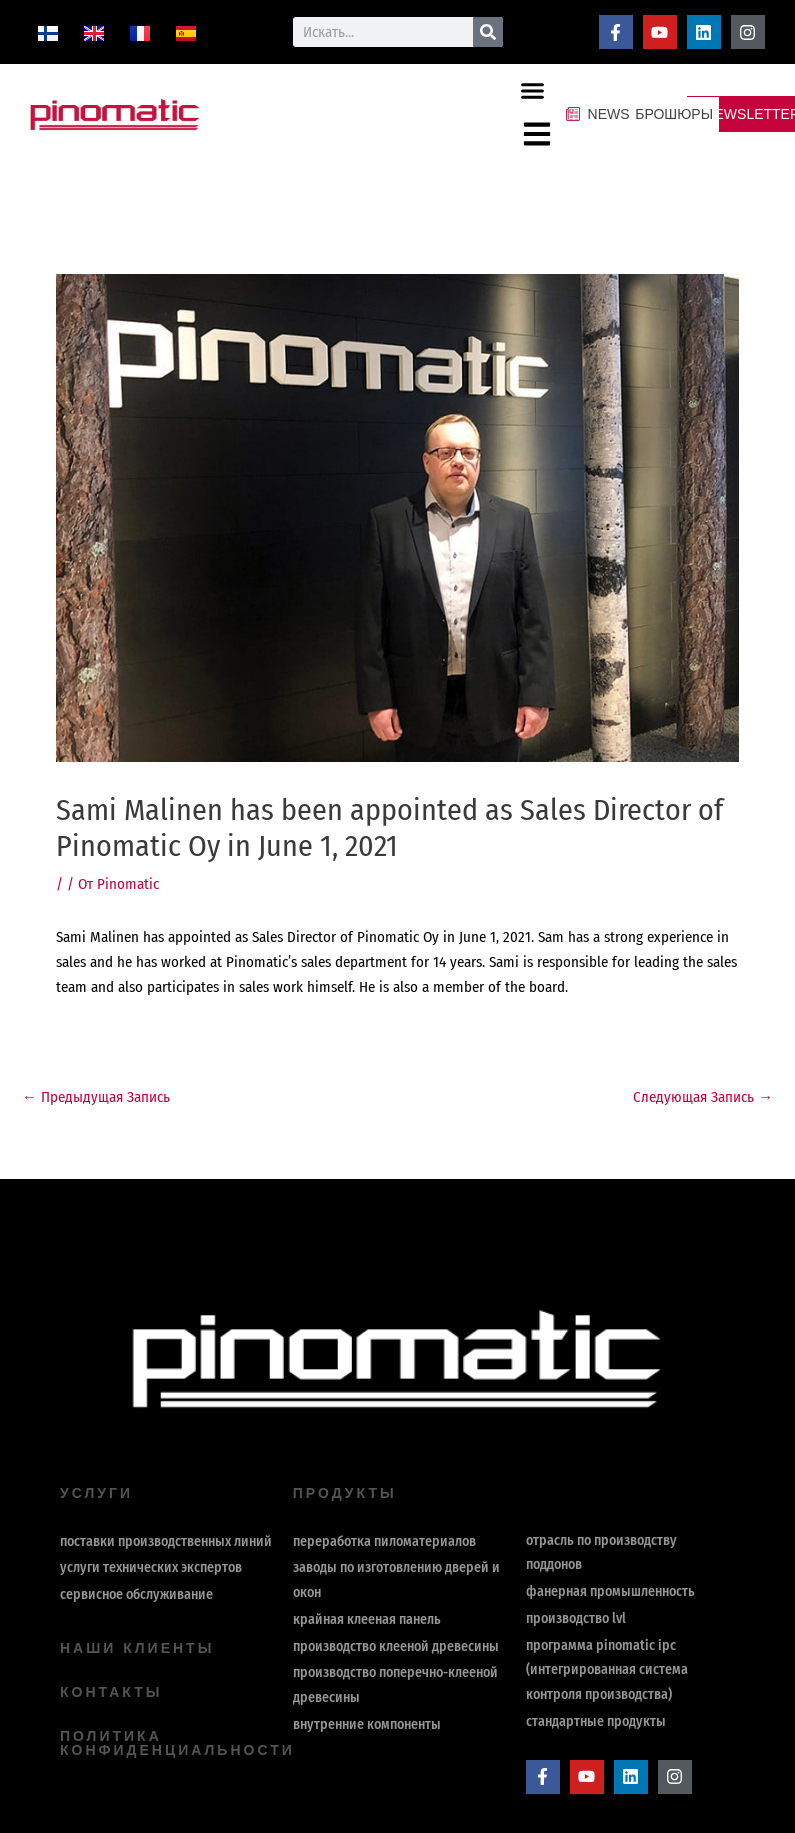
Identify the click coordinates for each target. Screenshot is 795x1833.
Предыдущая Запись (96, 1097)
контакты (111, 1692)
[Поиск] (488, 32)
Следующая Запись (703, 1097)
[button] (533, 90)
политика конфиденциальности (177, 1743)
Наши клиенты (137, 1648)
